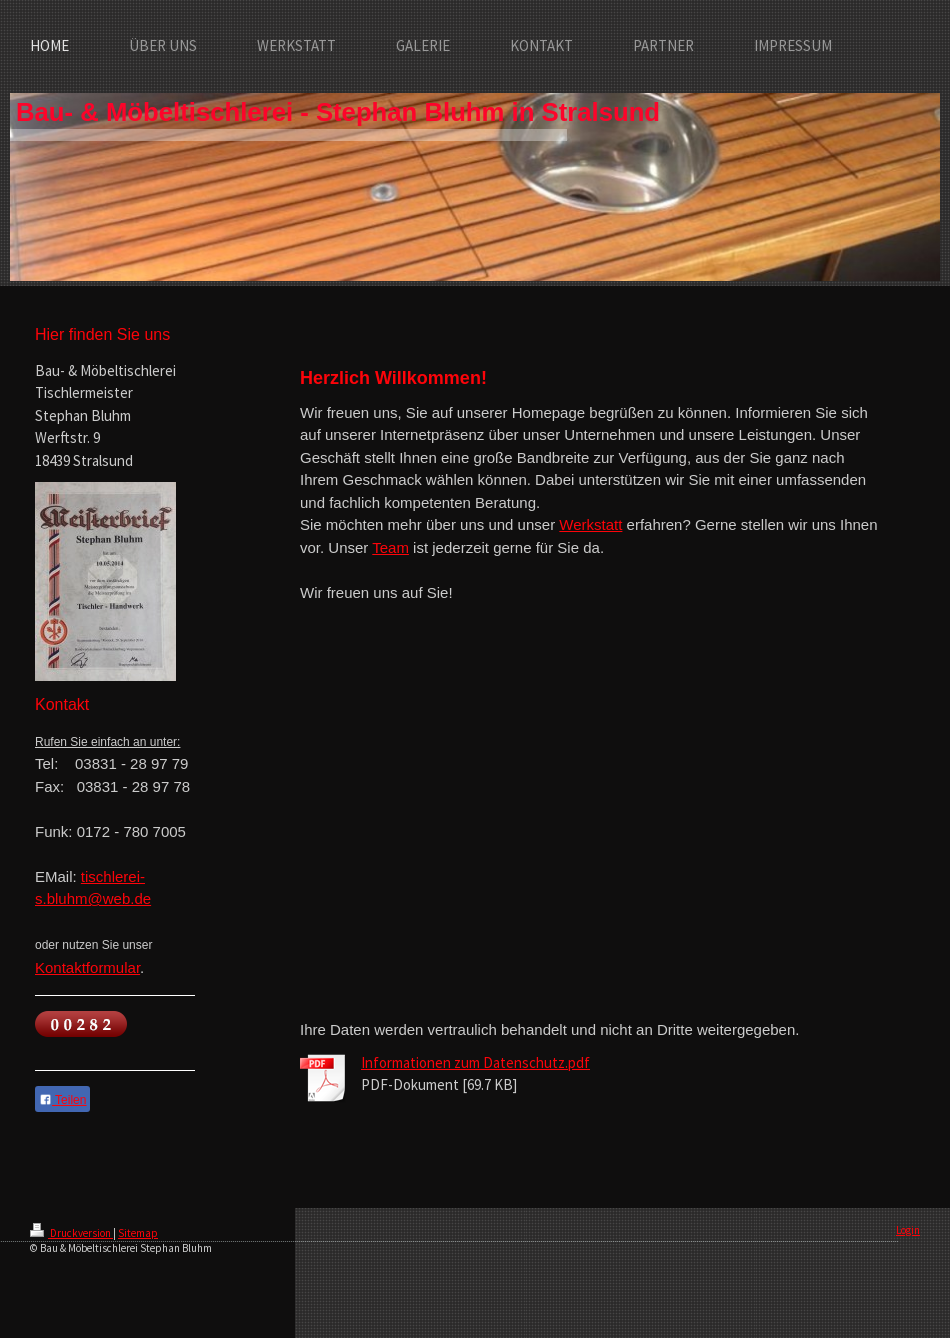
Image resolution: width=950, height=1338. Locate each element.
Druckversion (71, 1233)
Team (390, 547)
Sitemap (138, 1233)
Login (908, 1230)
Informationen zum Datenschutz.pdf (475, 1062)
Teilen (62, 1100)
